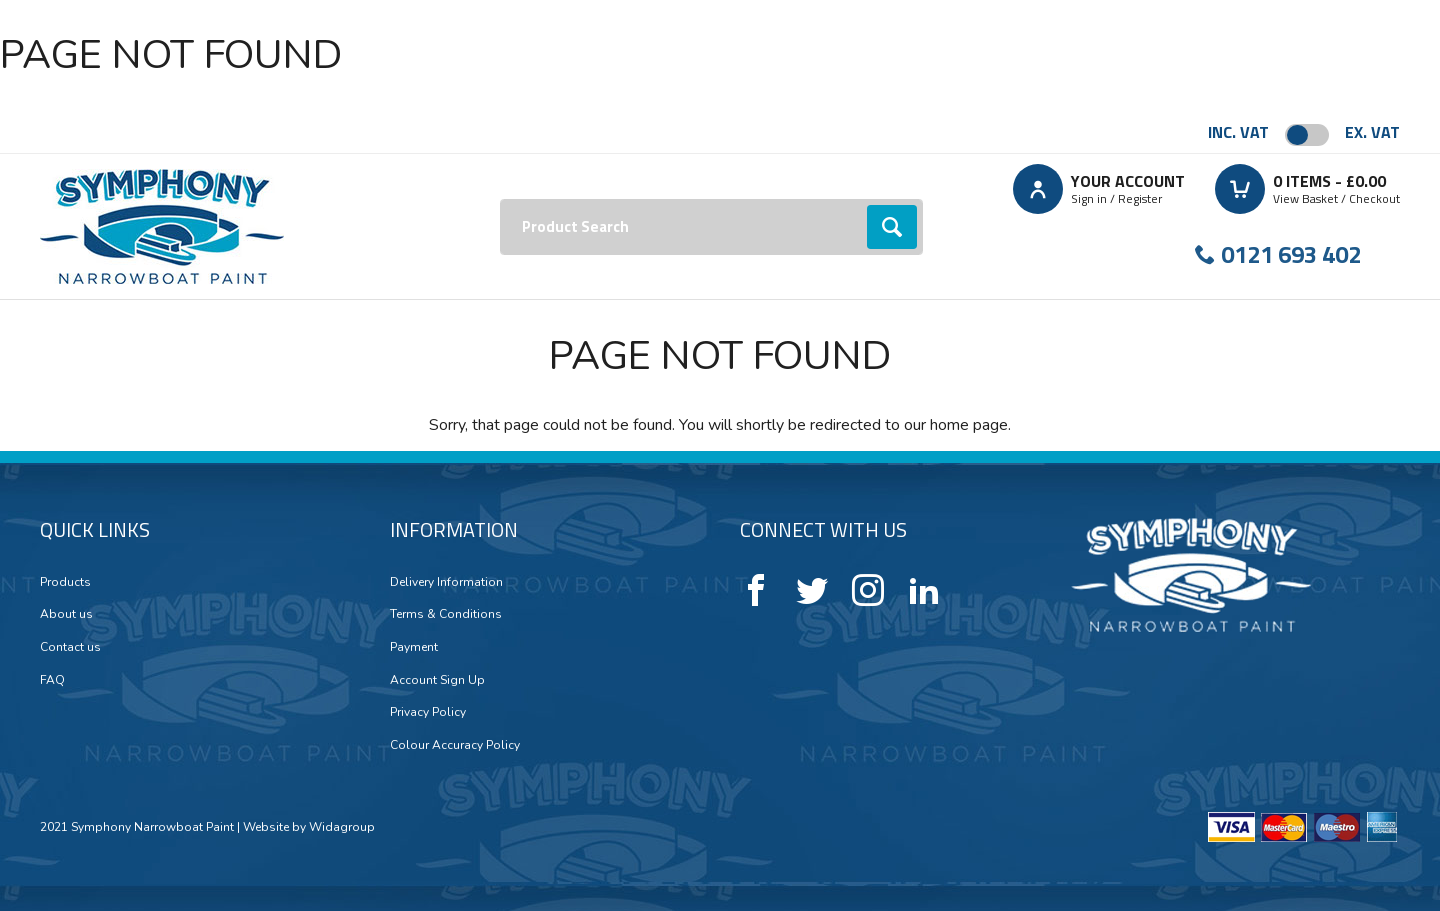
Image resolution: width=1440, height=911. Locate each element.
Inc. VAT (1238, 132)
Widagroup (340, 827)
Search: (500, 199)
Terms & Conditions (446, 614)
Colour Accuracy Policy (455, 745)
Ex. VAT (1372, 132)
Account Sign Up (437, 680)
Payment (414, 647)
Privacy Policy (428, 712)
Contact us (70, 647)
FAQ (52, 680)
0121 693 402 (1291, 254)
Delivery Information (446, 582)
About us (66, 614)
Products (65, 582)
